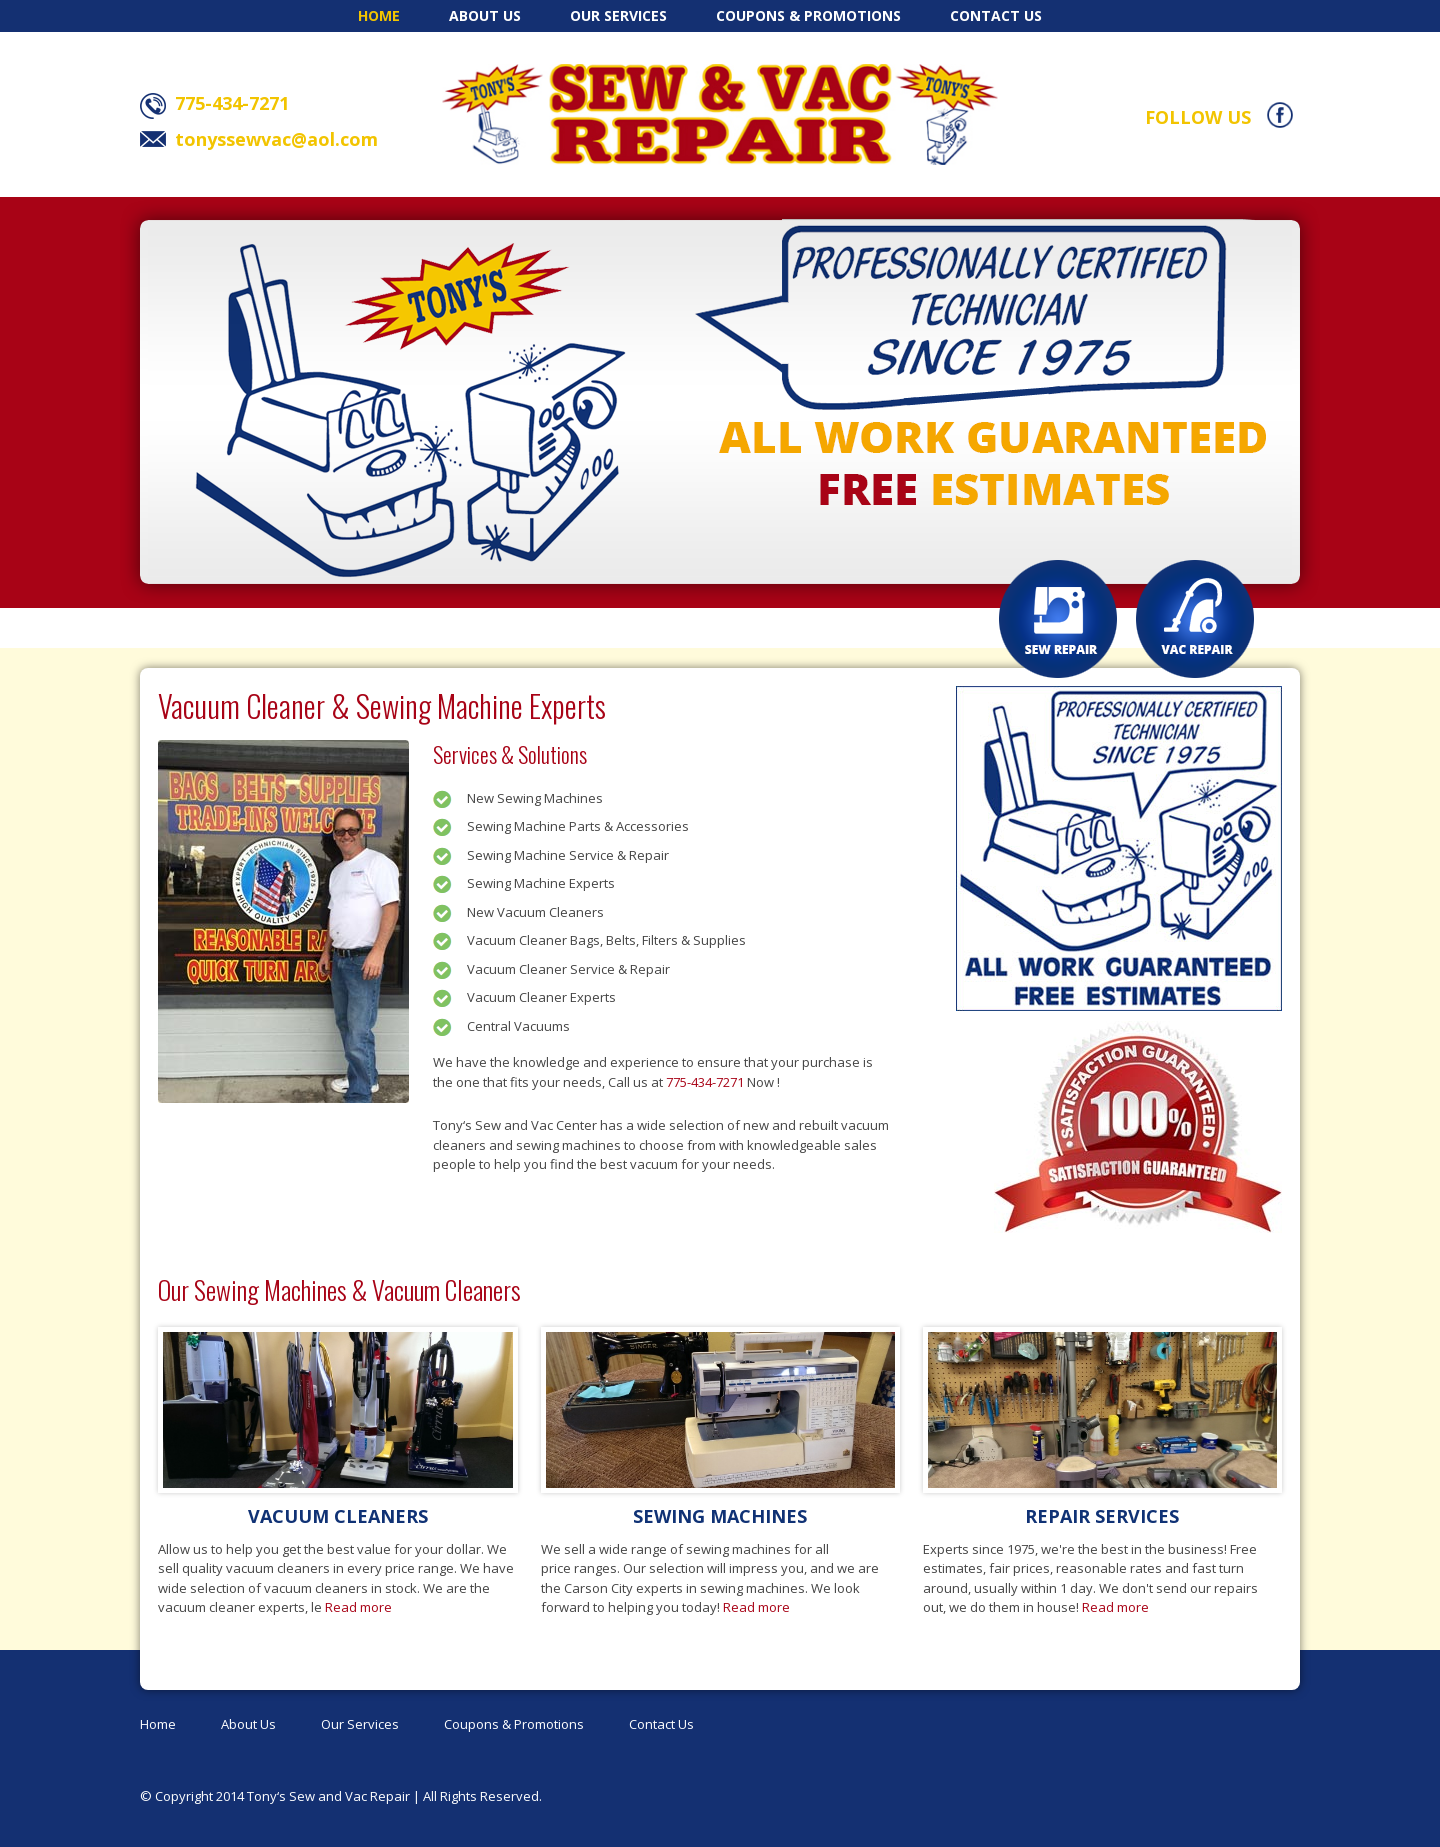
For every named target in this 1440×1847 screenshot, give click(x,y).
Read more (358, 1607)
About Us (485, 15)
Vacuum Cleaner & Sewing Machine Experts (382, 705)
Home (379, 15)
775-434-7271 (705, 1082)
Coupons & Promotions (808, 15)
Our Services (618, 15)
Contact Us (996, 15)
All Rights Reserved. (482, 1796)
